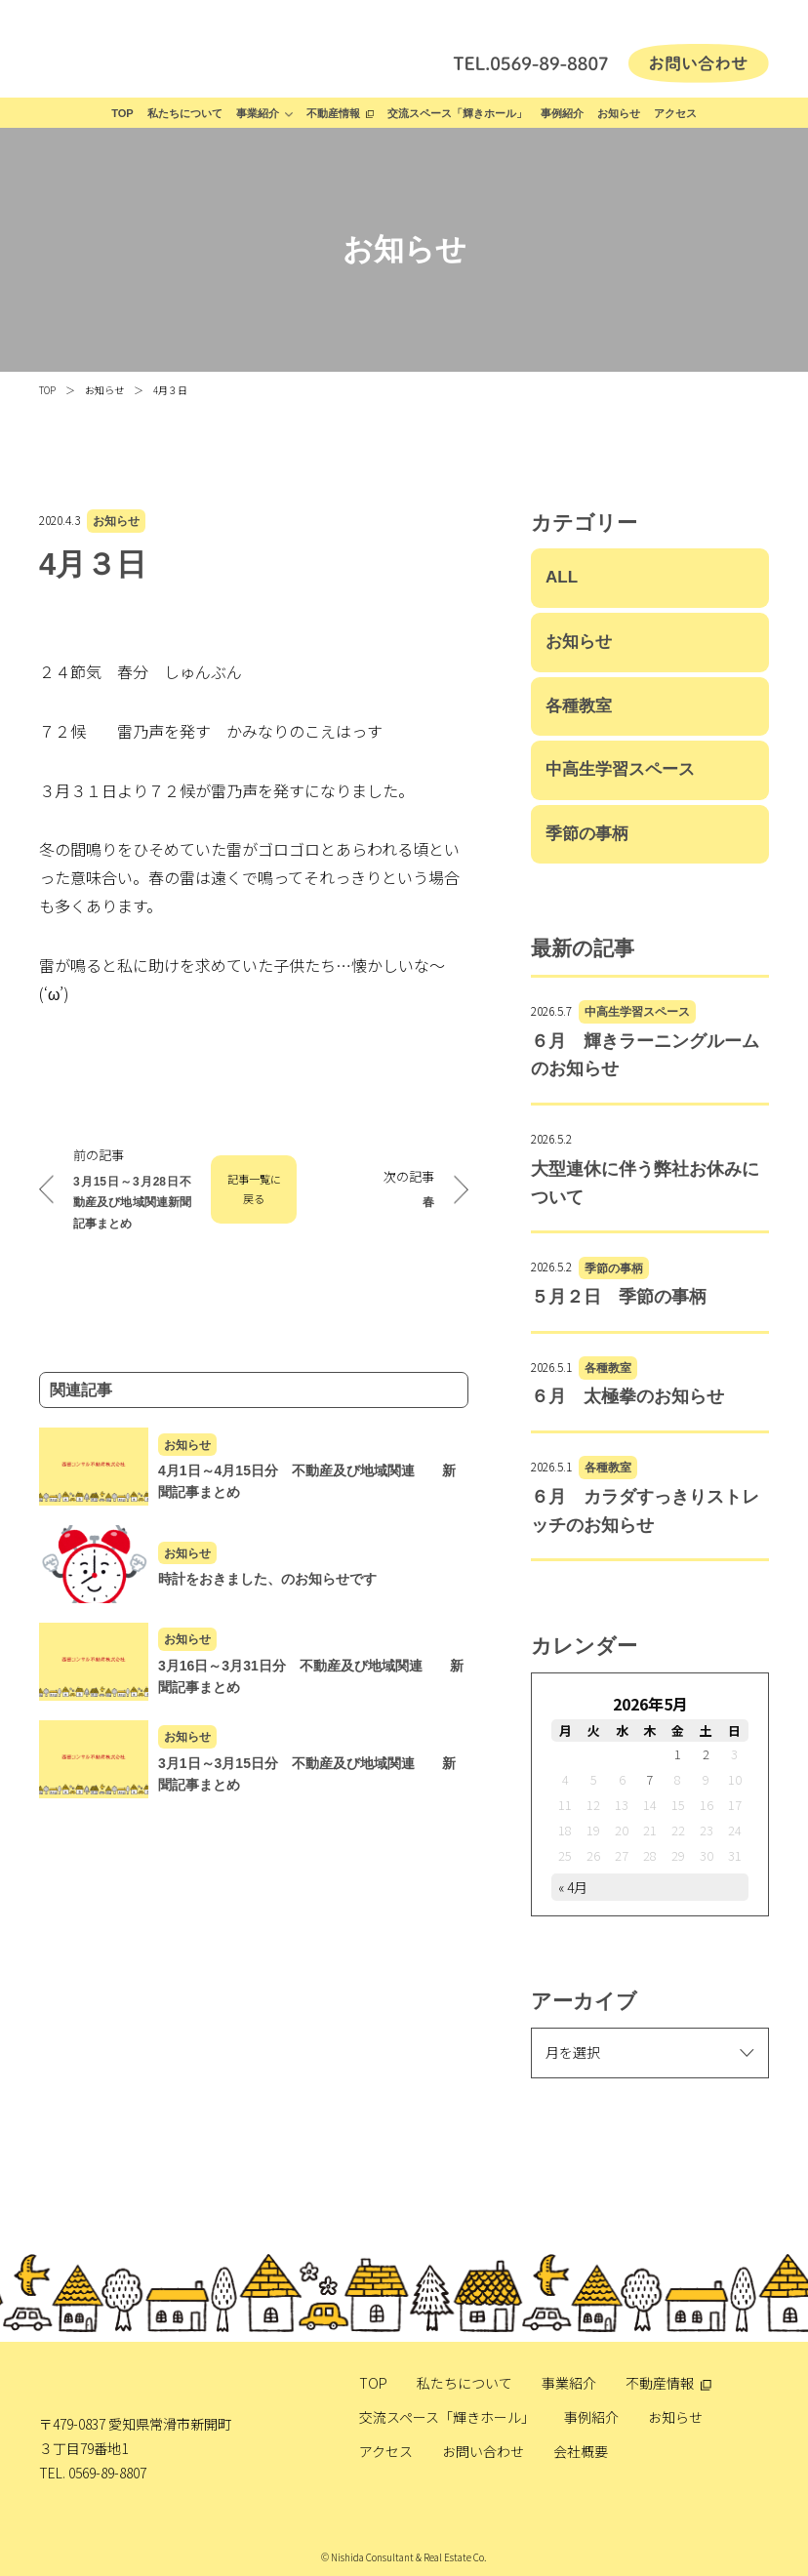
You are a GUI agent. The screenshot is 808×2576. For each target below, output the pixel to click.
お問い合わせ (483, 2451)
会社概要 (580, 2451)
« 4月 (572, 1887)
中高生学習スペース (620, 769)
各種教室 (578, 706)
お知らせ (618, 113)
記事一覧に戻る (254, 1188)
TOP (122, 113)
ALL (561, 577)
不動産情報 (333, 113)
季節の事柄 (586, 834)
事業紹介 (257, 113)
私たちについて (184, 113)
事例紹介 (562, 113)
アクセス (675, 113)
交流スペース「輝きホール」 (457, 113)
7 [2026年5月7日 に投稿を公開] (649, 1779)
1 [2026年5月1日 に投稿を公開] (677, 1754)
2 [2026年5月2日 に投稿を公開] (706, 1754)
